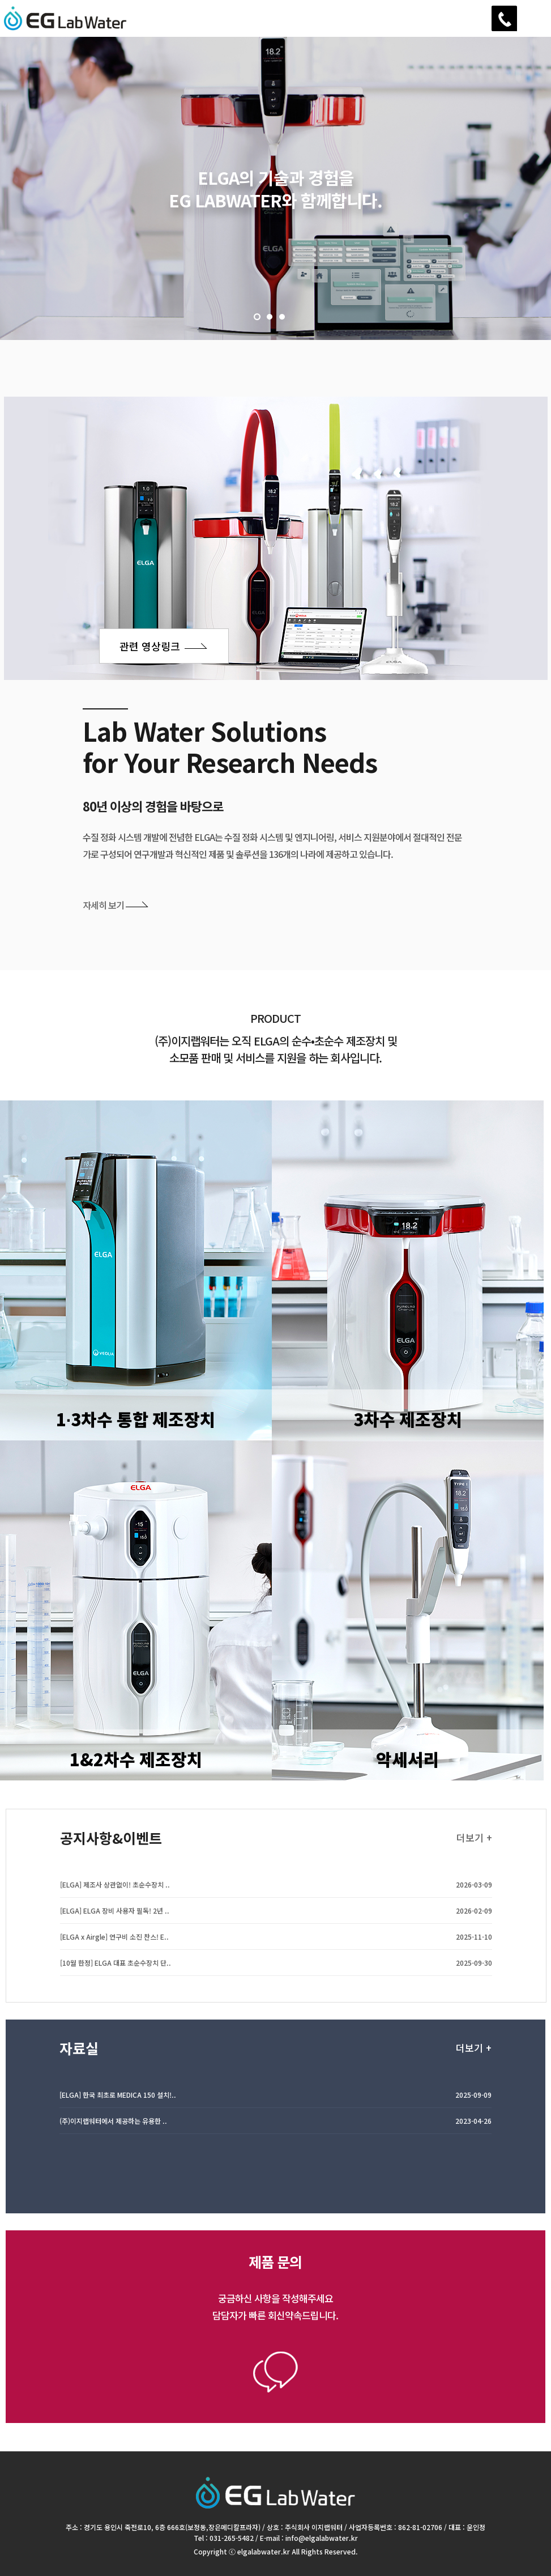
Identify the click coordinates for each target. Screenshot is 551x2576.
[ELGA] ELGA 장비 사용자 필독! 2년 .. (114, 1922)
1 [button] (257, 316)
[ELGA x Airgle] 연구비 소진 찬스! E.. (114, 1948)
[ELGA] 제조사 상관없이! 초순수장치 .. (115, 1896)
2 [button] (269, 316)
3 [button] (282, 316)
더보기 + (474, 1849)
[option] (275, 188)
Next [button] (57, 252)
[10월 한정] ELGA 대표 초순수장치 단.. (115, 1974)
